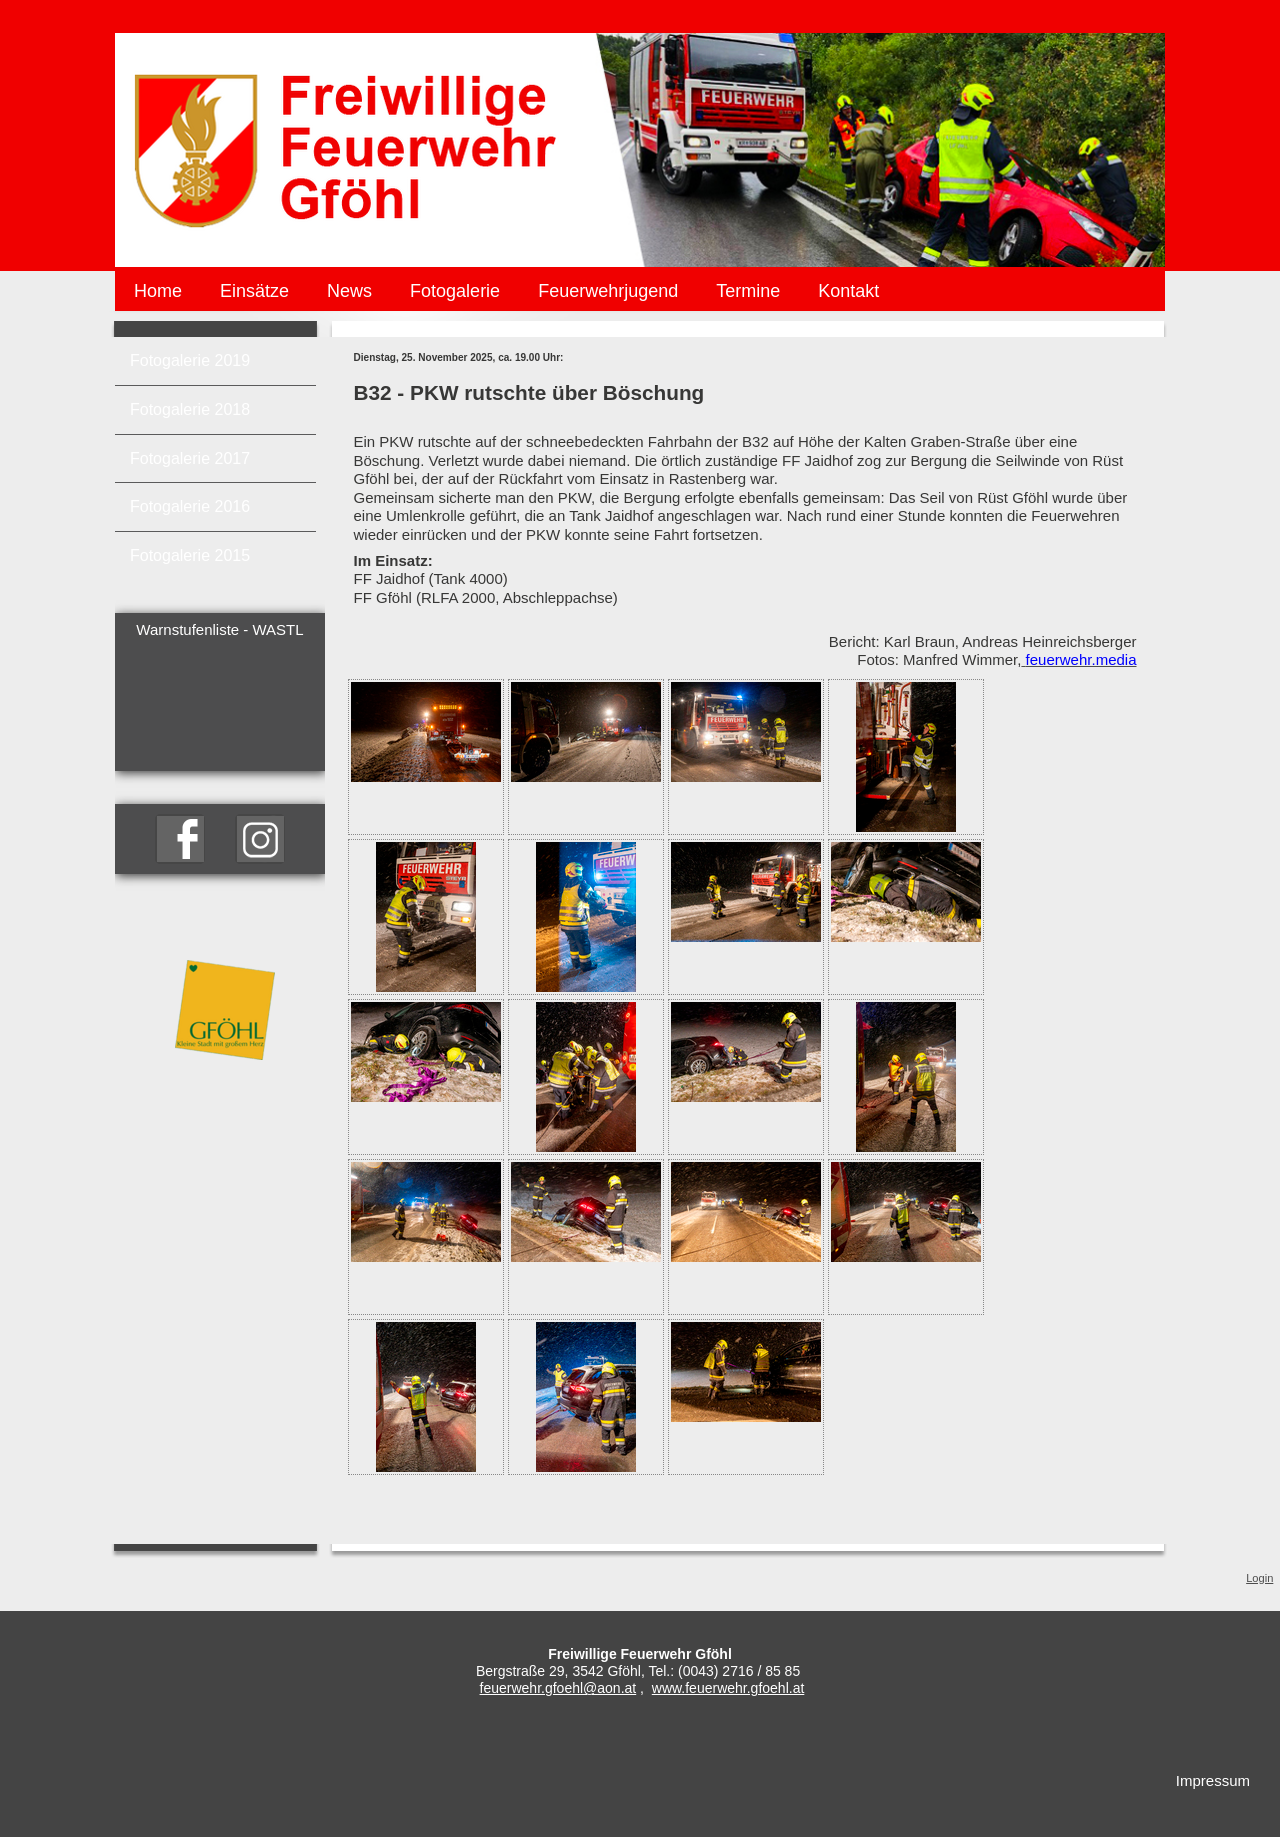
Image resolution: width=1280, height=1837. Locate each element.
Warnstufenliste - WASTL (219, 629)
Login (1259, 1578)
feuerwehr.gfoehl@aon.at (558, 1688)
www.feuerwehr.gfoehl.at (728, 1688)
